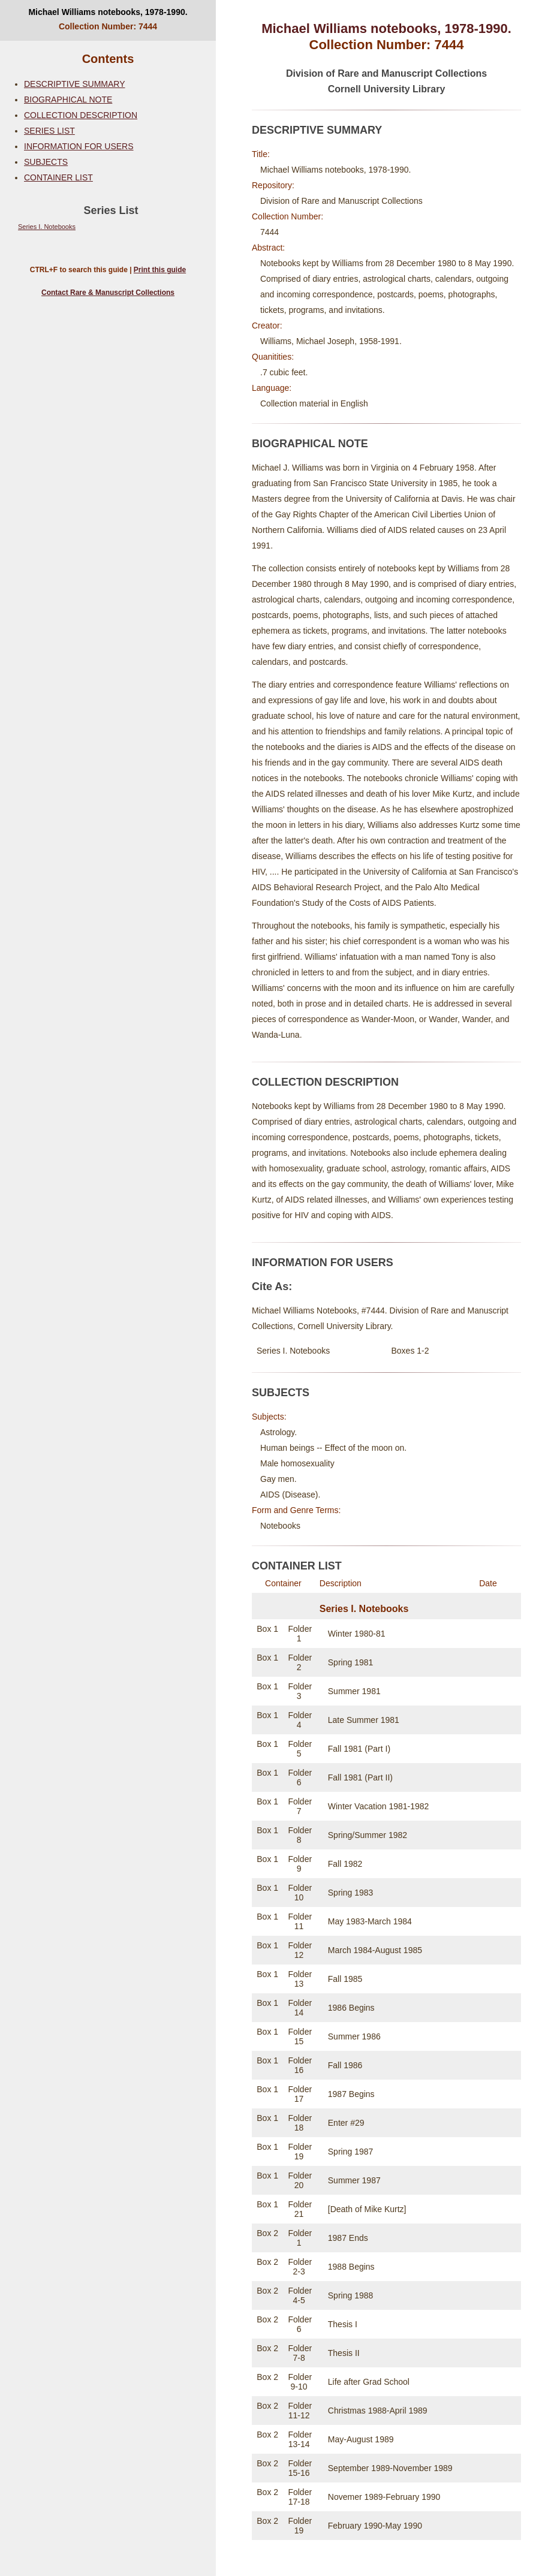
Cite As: (272, 1286)
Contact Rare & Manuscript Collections (107, 292)
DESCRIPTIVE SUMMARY (74, 84)
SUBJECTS (46, 162)
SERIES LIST (49, 130)
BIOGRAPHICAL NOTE (68, 99)
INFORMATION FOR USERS (79, 146)
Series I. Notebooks (47, 226)
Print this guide (160, 270)
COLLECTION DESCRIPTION (80, 115)
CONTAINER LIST (58, 177)
